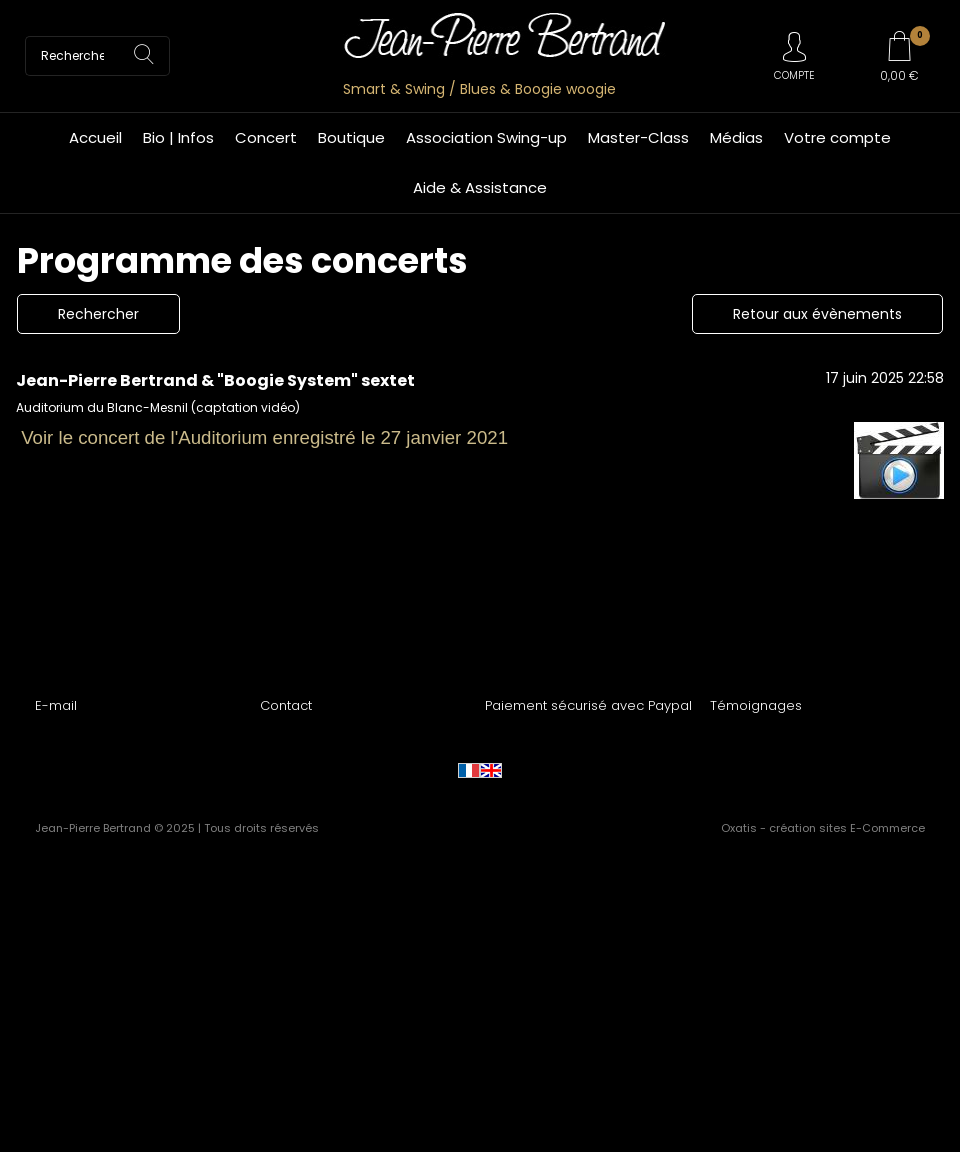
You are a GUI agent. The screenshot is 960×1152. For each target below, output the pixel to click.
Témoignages (756, 705)
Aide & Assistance (480, 187)
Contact (286, 705)
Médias (736, 137)
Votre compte (837, 137)
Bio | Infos (178, 137)
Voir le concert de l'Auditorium (144, 437)
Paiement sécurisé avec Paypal (588, 705)
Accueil (95, 137)
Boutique (351, 137)
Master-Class (638, 137)
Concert (266, 137)
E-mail (56, 705)
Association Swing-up (486, 137)
